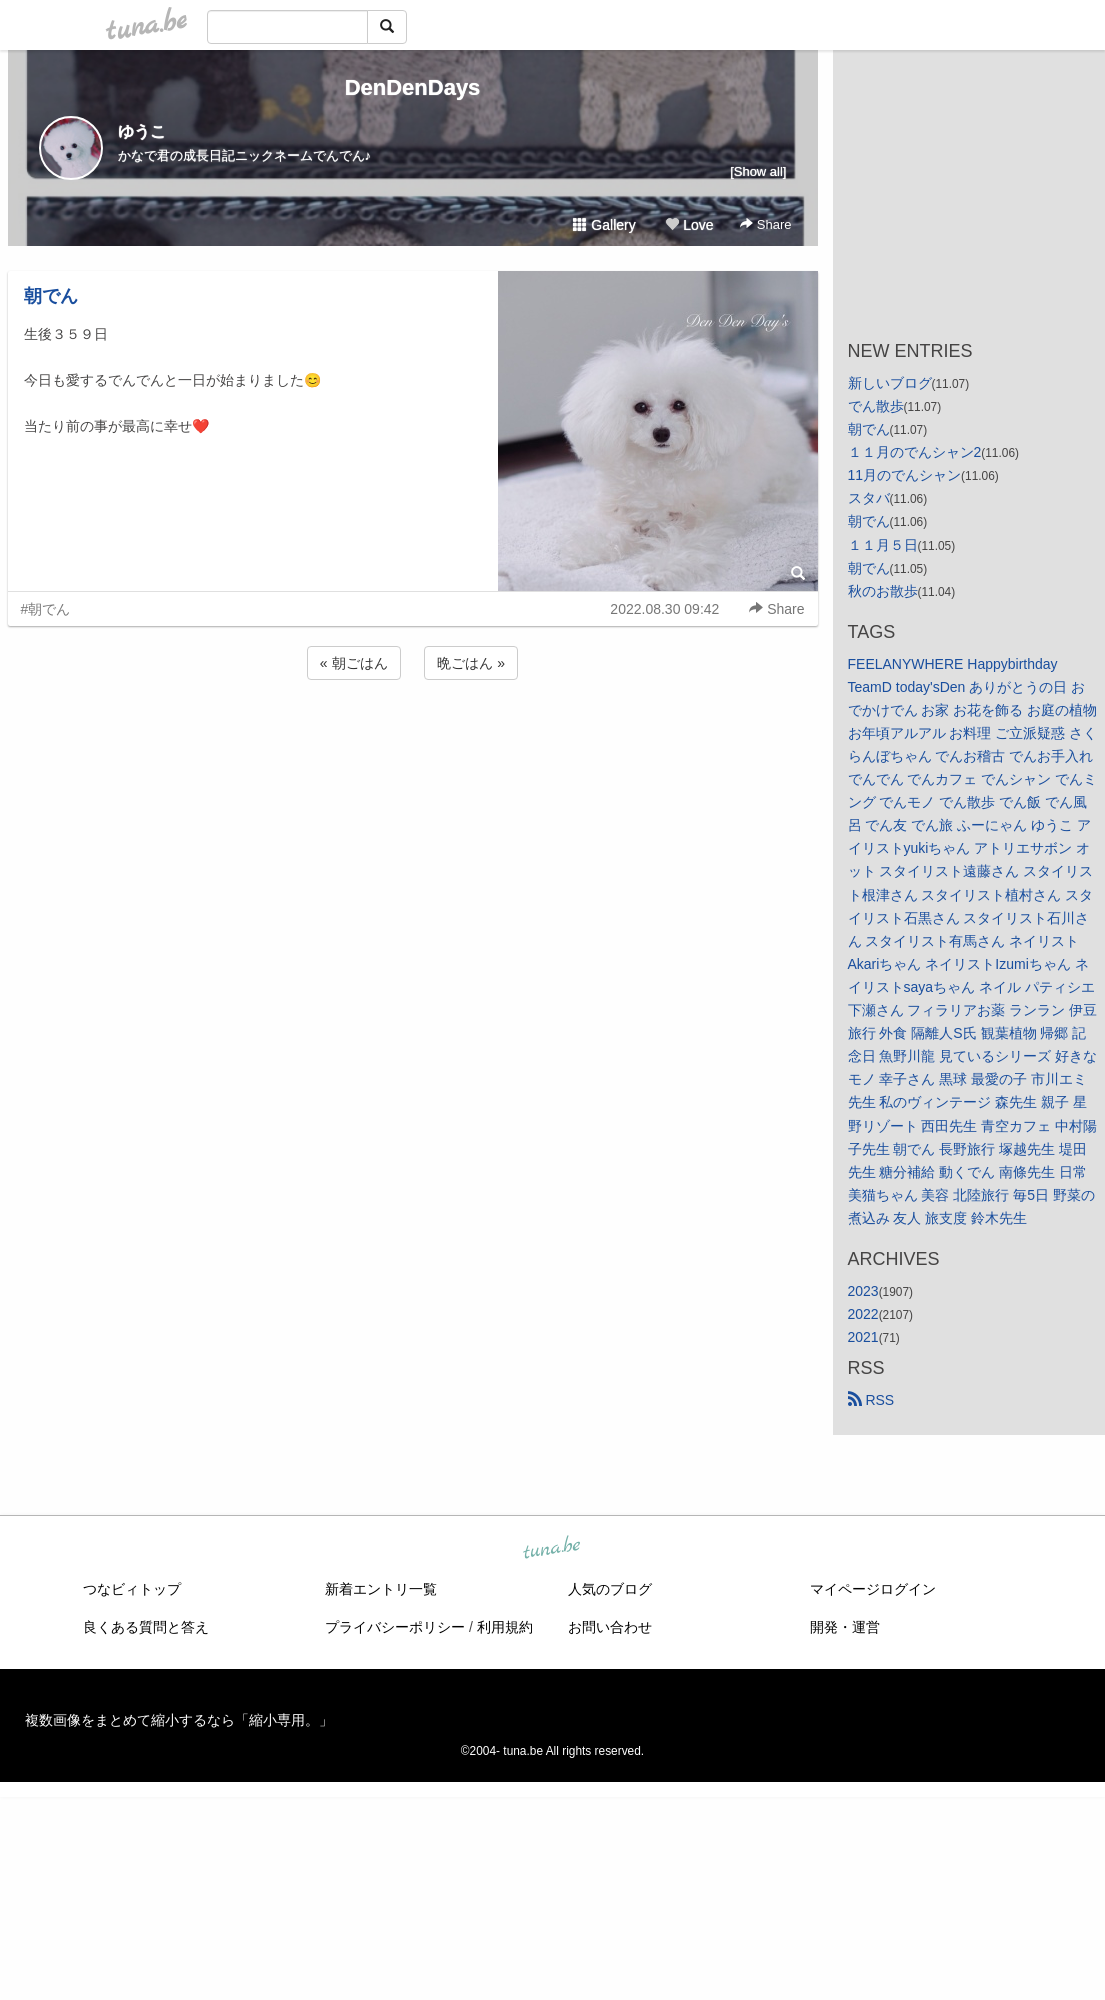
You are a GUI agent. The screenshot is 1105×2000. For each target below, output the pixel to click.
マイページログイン (873, 1589)
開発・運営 (845, 1627)
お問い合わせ (610, 1627)
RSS (871, 1400)
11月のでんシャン (905, 475)
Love (689, 225)
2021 (863, 1337)
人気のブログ (610, 1589)
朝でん (51, 296)
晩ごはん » (471, 663)
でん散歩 (876, 406)
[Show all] (758, 171)
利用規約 (505, 1627)
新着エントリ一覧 (381, 1589)
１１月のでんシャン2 (915, 452)
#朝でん (46, 609)
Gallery (604, 225)
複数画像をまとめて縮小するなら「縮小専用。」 (179, 1720)
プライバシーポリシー (395, 1627)
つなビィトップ (132, 1589)
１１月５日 (883, 545)
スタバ (869, 498)
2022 (863, 1314)
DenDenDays (413, 87)
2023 (863, 1291)
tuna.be (552, 1549)
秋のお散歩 (883, 591)
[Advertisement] (413, 738)
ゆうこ (142, 131)
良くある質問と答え (146, 1627)
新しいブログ (890, 383)
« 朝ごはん (354, 663)
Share (765, 224)
